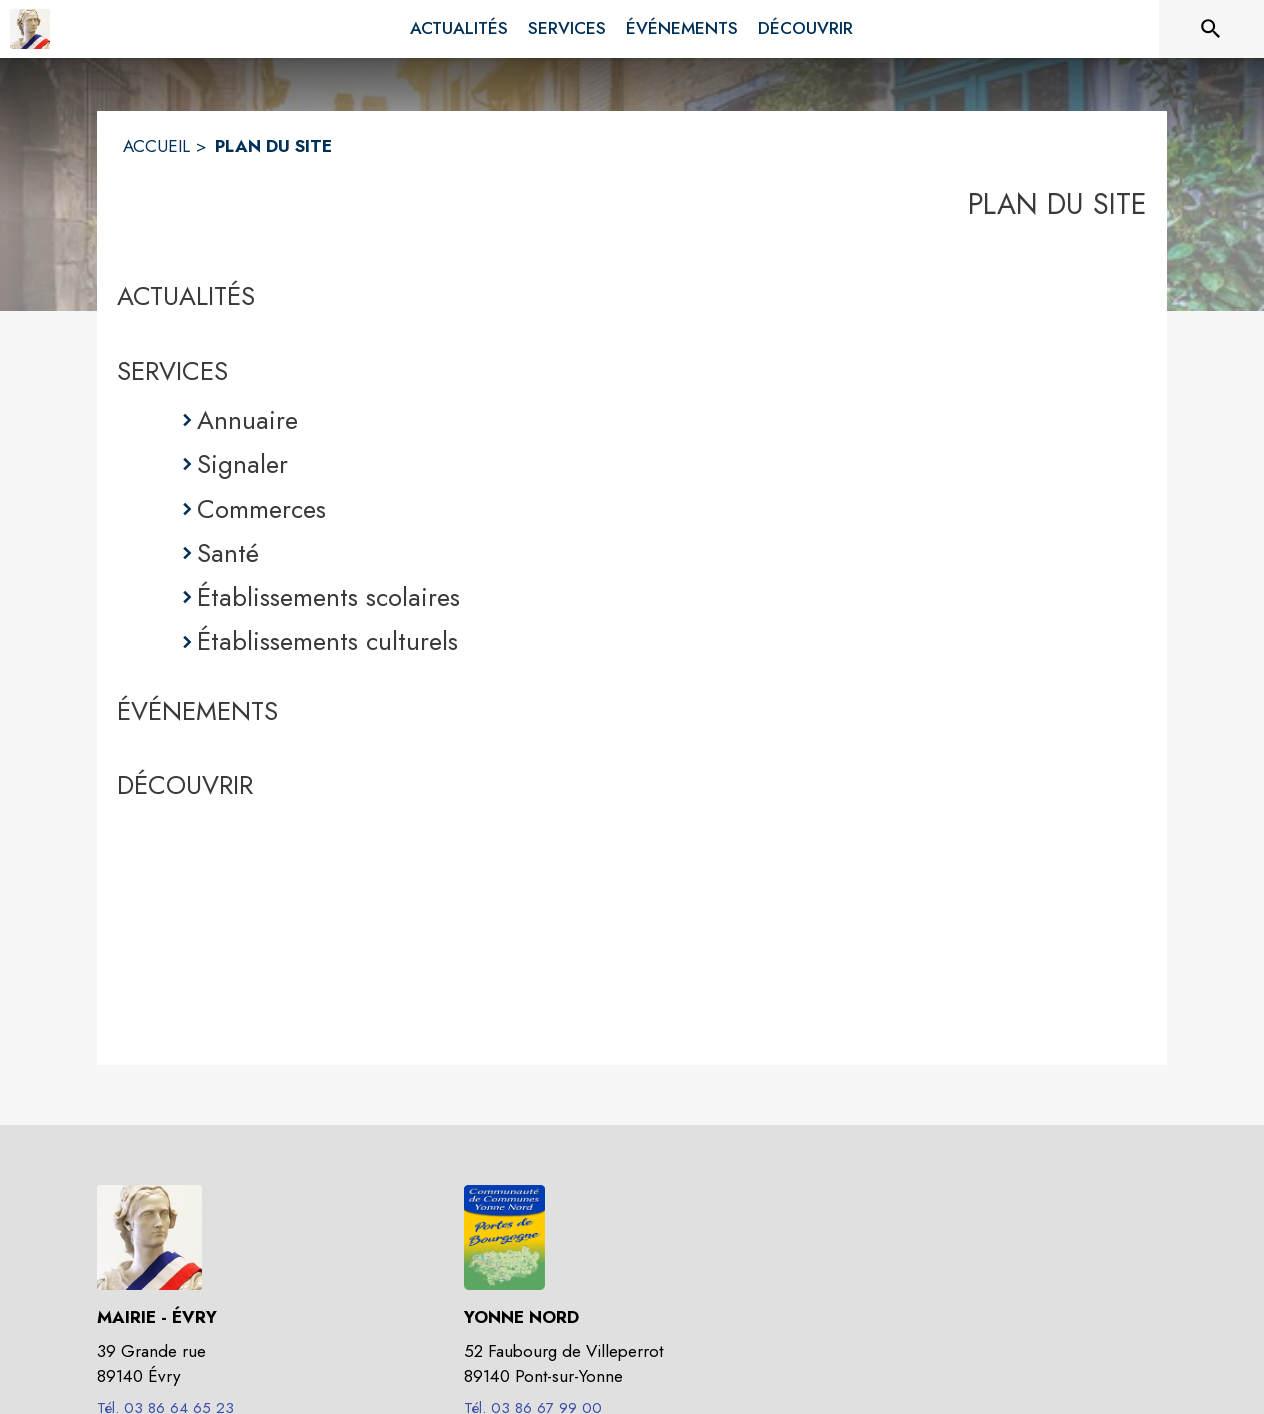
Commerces (261, 509)
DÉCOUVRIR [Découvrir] (185, 785)
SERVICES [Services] (172, 371)
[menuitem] (459, 29)
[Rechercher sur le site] (1211, 29)
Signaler (242, 464)
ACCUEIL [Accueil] (156, 146)
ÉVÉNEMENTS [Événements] (197, 711)
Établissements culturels (327, 641)
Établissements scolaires (328, 597)
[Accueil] (30, 29)
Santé (228, 553)
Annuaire (247, 420)
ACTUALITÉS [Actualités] (186, 296)
